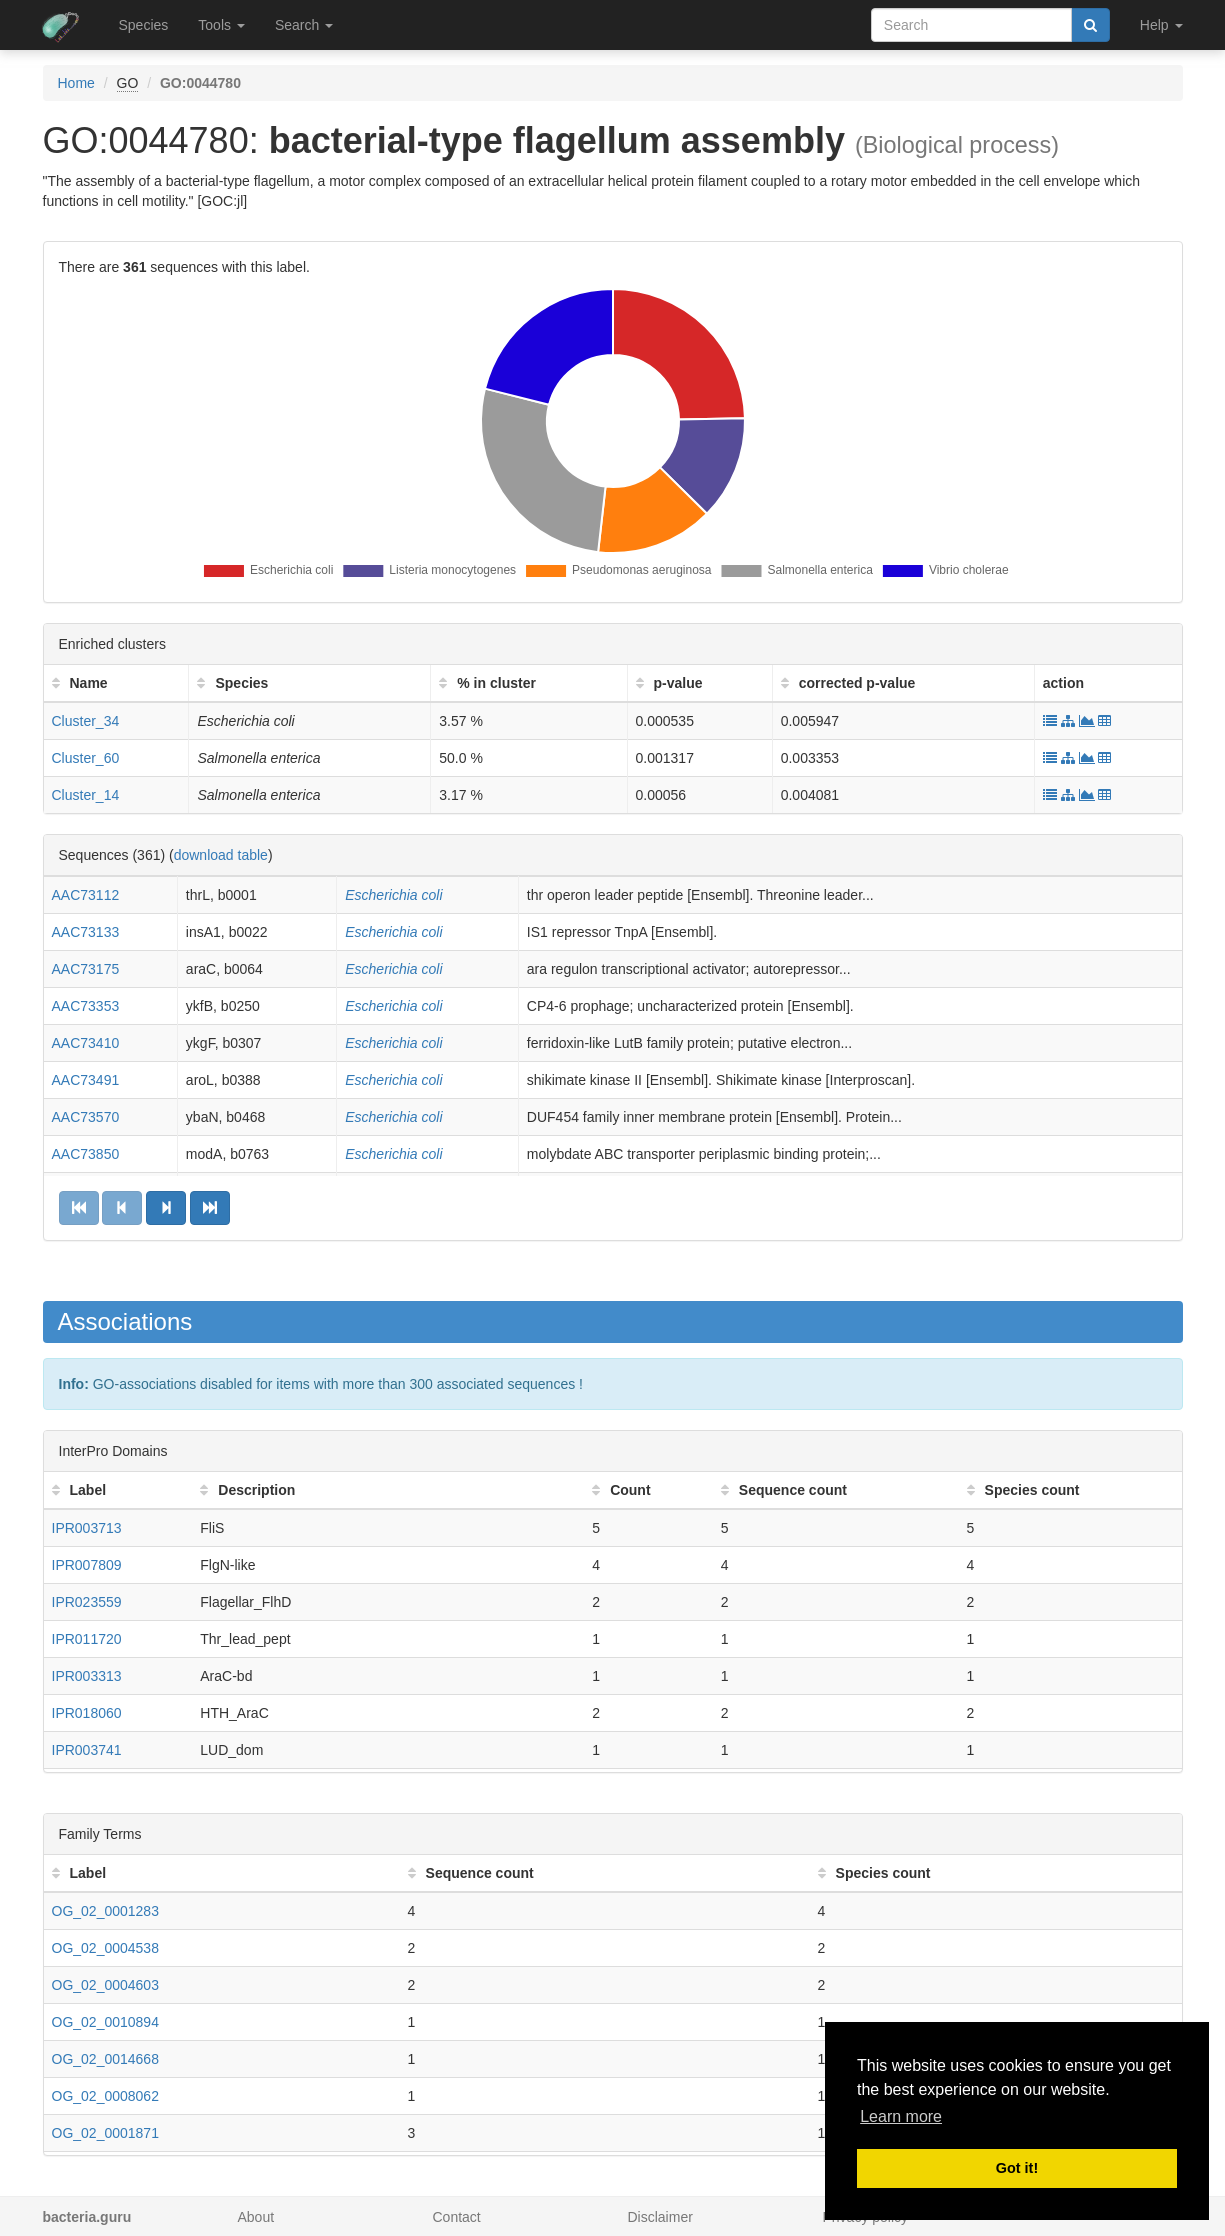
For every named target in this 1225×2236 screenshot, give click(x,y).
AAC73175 (86, 969)
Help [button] (1161, 25)
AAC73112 (86, 895)
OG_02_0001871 (105, 2133)
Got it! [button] (1017, 2168)
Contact (457, 2217)
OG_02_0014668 (105, 2059)
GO (128, 83)
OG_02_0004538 (105, 1948)
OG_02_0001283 (105, 1911)
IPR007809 (87, 1565)
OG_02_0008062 (105, 2096)
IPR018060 (87, 1713)
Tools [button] (221, 25)
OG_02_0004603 (105, 1985)
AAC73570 (86, 1117)
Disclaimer (660, 2217)
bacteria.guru (87, 2217)
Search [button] (304, 25)
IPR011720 (87, 1639)
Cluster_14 (86, 795)
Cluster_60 (86, 758)
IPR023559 (87, 1602)
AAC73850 (86, 1154)
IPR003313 (87, 1676)
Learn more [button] (901, 2116)
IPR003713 (87, 1528)
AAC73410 (86, 1043)
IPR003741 (87, 1750)
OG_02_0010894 (105, 2022)
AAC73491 (86, 1080)
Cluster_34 (86, 721)
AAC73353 (86, 1006)
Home (76, 83)
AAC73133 (86, 932)
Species (144, 25)
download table (221, 855)
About (256, 2217)
